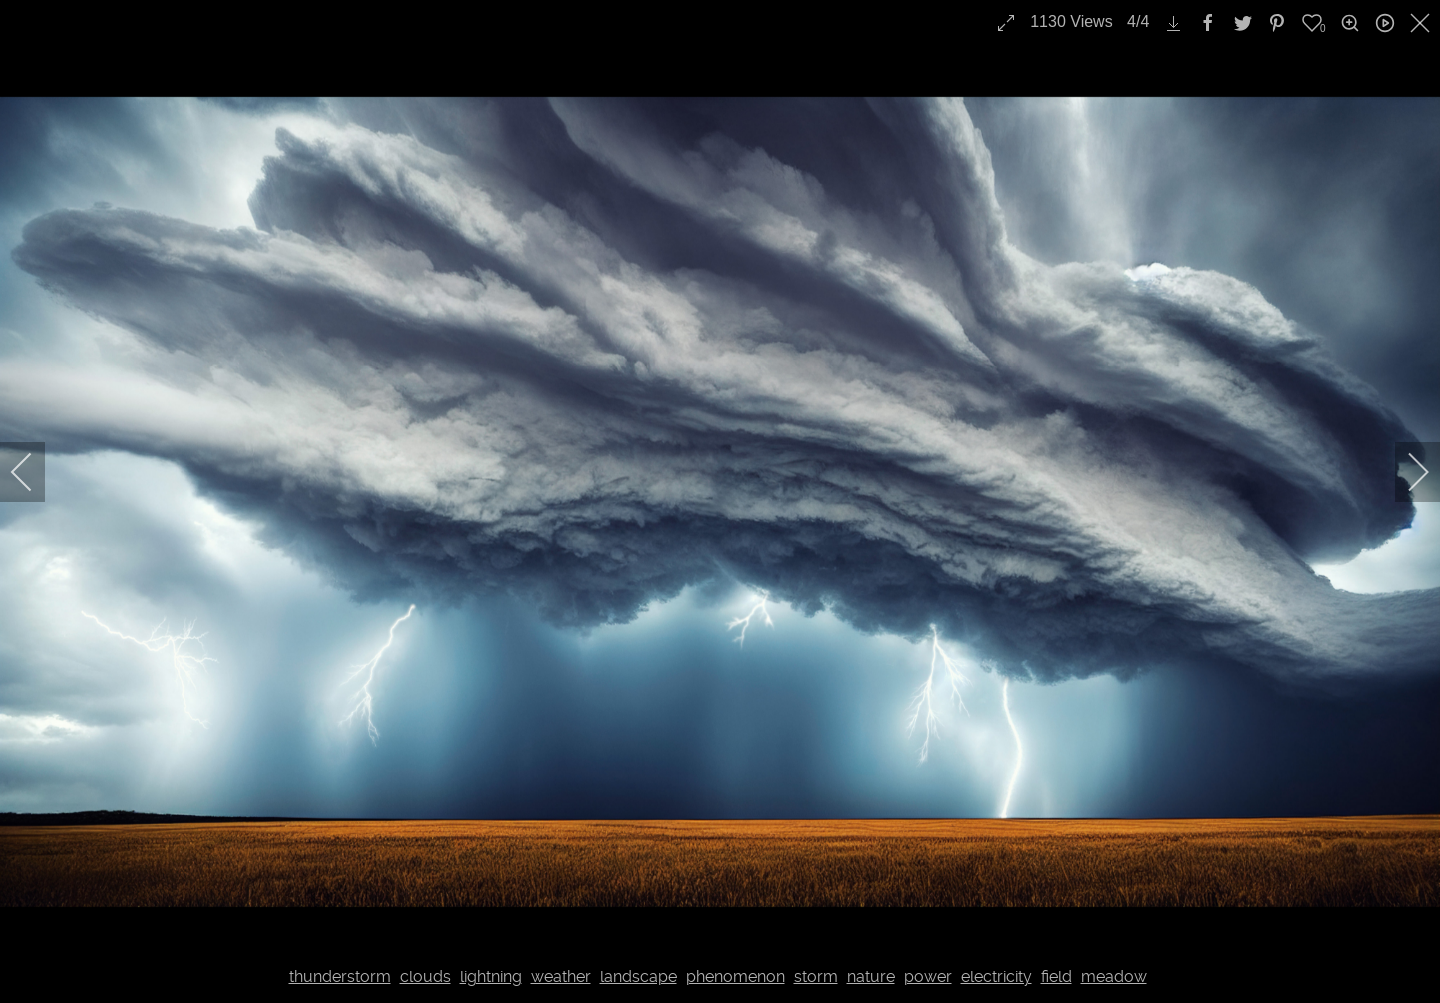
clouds (425, 976)
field (1056, 976)
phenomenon (735, 976)
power (928, 976)
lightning (491, 976)
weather (561, 976)
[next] (1405, 472)
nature (871, 976)
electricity (996, 976)
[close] (1422, 23)
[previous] (35, 472)
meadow (1114, 976)
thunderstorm (340, 976)
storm (816, 976)
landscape (638, 976)
